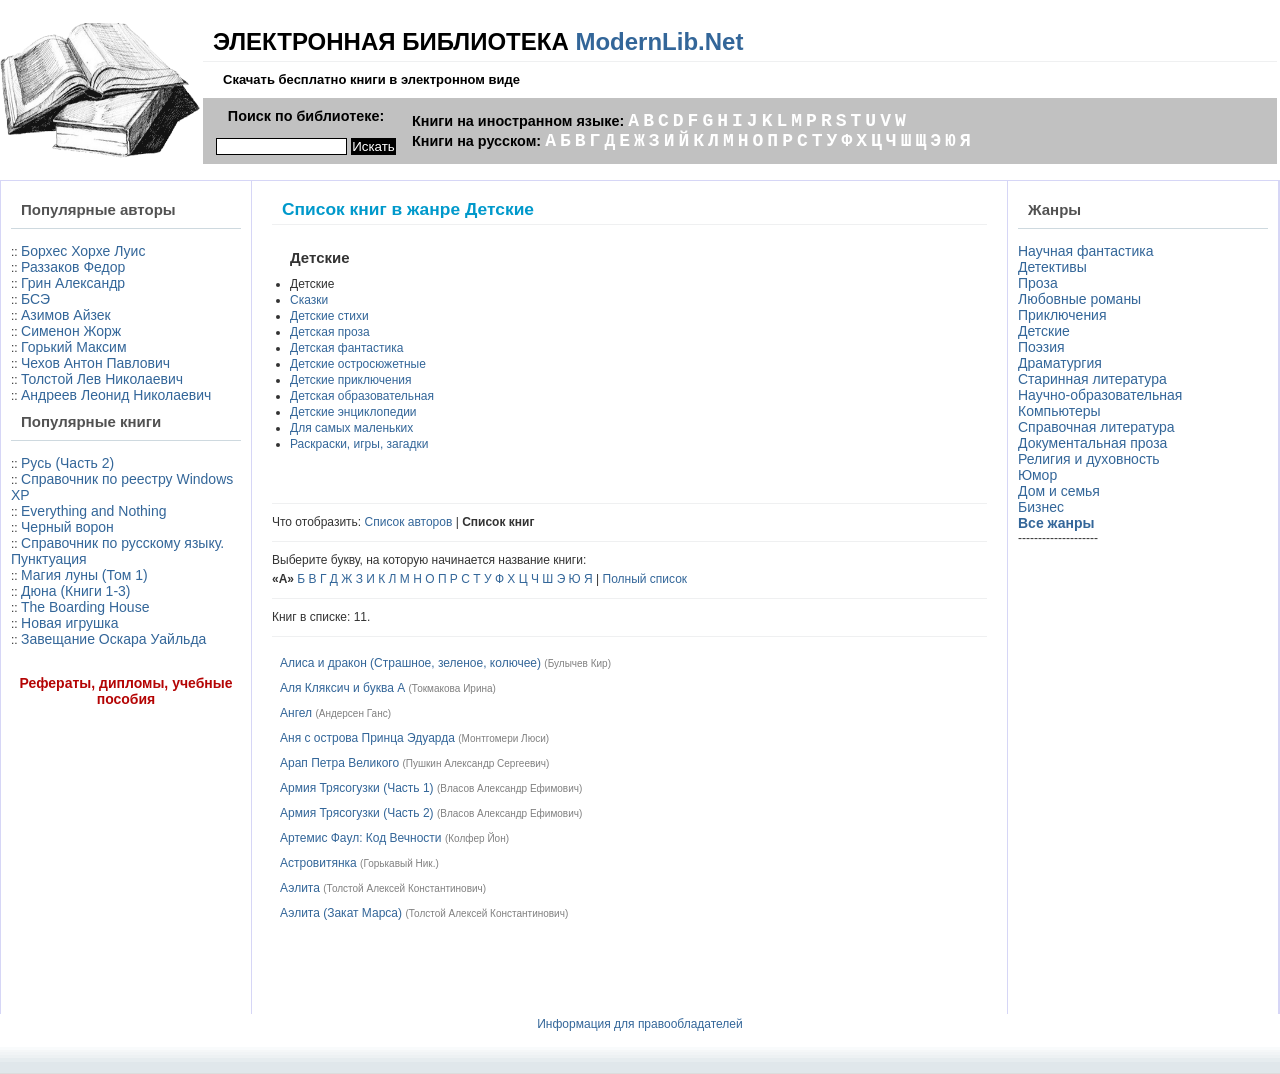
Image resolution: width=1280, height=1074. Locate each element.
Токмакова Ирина (452, 688)
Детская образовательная (362, 396)
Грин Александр (73, 283)
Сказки (309, 300)
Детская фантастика (346, 348)
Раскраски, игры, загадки (359, 444)
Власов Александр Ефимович (509, 788)
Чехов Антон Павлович (95, 363)
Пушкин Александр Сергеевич (476, 763)
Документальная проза (1092, 443)
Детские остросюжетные (358, 364)
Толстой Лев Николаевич (102, 379)
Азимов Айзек (66, 315)
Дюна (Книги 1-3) (75, 591)
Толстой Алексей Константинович (405, 888)
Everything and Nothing (94, 511)
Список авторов (409, 522)
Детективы (1052, 267)
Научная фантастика (1086, 251)
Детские (1044, 331)
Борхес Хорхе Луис (83, 251)
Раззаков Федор (73, 267)
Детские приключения (350, 380)
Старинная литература (1092, 379)
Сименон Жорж (71, 331)
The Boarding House (85, 607)
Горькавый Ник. (399, 863)
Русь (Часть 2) (67, 463)
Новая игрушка (69, 623)
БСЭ (35, 299)
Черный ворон (67, 527)
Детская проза (330, 332)
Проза (1038, 283)
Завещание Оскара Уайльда (113, 639)
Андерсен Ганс (353, 713)
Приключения (1062, 315)
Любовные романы (1079, 299)
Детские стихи (329, 316)
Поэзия (1041, 347)
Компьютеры (1059, 411)
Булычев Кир (578, 663)
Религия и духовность (1089, 459)
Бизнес (1041, 507)
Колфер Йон (476, 838)
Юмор (1037, 475)
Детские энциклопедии (353, 412)
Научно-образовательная (1100, 395)
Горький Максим (74, 347)
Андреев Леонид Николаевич (116, 395)
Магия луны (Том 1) (84, 575)
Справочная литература (1096, 427)
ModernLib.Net (659, 41)
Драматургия (1060, 363)
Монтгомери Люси (504, 738)
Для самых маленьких (351, 428)
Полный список (645, 579)
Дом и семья (1059, 491)
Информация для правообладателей (640, 1024)
